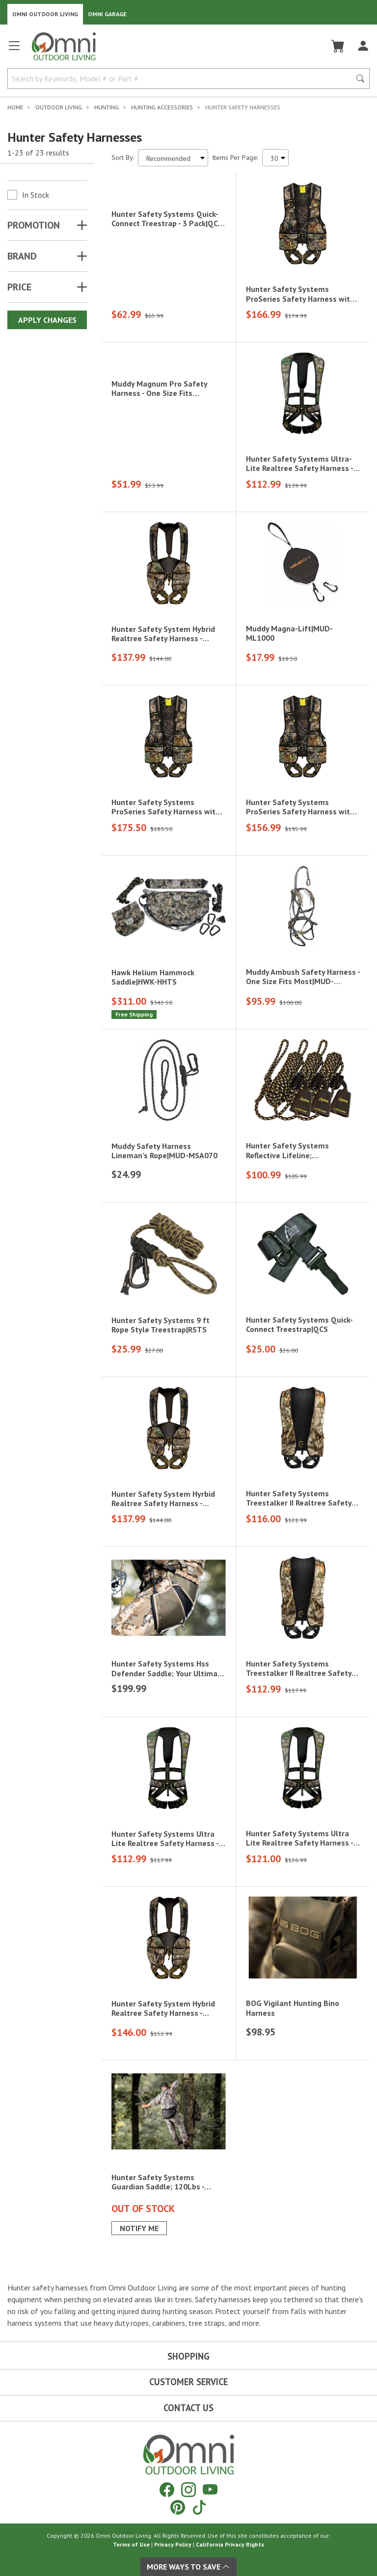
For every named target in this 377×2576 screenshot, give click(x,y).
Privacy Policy (172, 2544)
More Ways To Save (188, 2567)
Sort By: (122, 157)
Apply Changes (47, 320)
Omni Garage (107, 14)
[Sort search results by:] (173, 157)
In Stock (35, 195)
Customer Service (188, 2382)
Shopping (188, 2356)
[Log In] (363, 46)
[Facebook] (167, 2489)
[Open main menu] (14, 50)
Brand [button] (22, 256)
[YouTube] (210, 2489)
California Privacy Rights (230, 2544)
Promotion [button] (33, 225)
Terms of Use (131, 2544)
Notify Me (139, 2229)
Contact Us (188, 2408)
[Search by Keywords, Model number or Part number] (182, 78)
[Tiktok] (199, 2507)
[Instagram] (188, 2489)
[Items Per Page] (275, 157)
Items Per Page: (235, 157)
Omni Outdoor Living (45, 14)
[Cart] (338, 46)
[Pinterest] (177, 2507)
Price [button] (19, 287)
